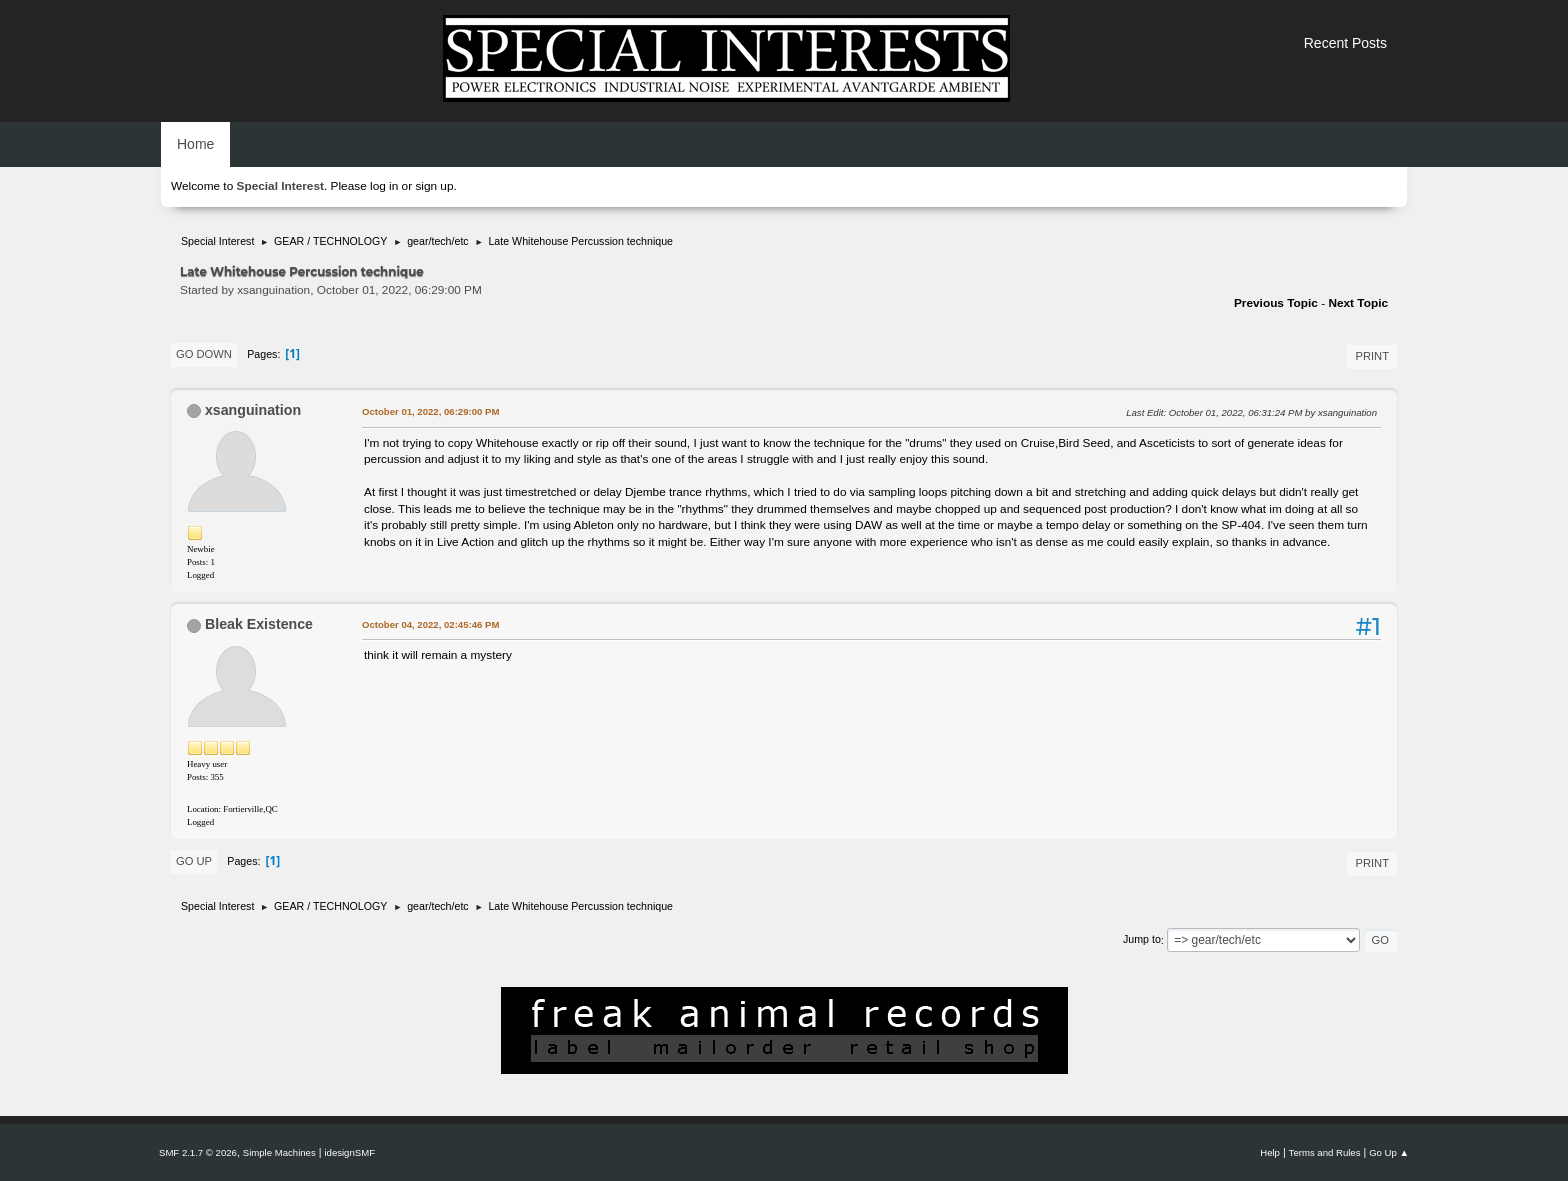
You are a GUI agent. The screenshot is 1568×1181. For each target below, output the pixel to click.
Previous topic (1276, 303)
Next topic (1358, 303)
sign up (434, 186)
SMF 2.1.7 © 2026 (198, 1152)
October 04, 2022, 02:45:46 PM (430, 624)
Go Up (194, 861)
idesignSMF (349, 1152)
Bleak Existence (259, 624)
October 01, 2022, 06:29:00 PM (430, 411)
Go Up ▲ (1389, 1152)
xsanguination (253, 410)
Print (1372, 356)
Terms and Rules (1325, 1152)
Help (1270, 1152)
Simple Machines (279, 1152)
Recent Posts (1345, 43)
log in (384, 186)
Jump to (1142, 940)
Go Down (204, 354)
